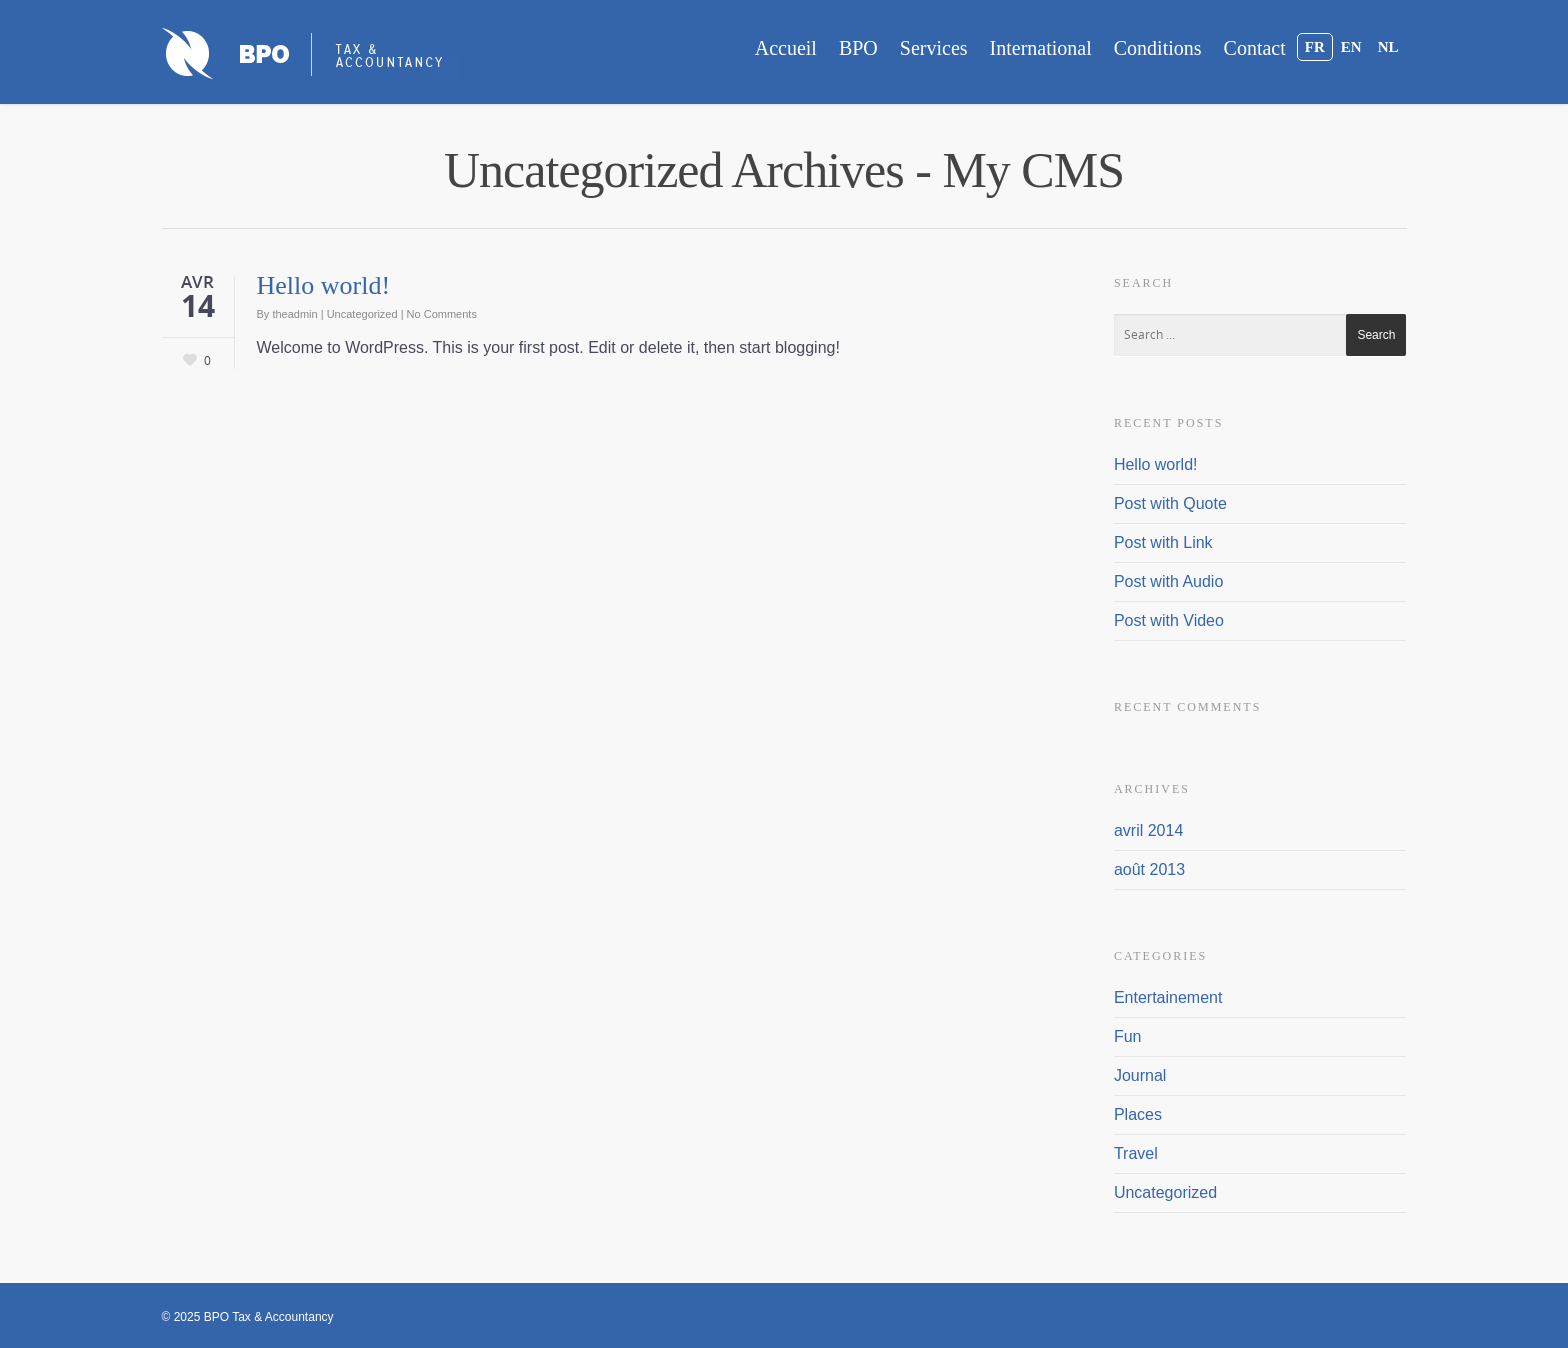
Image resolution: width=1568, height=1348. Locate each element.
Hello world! (324, 285)
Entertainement (1168, 997)
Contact (1255, 48)
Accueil (786, 48)
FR (1315, 47)
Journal (1140, 1075)
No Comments (442, 314)
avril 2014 (1148, 830)
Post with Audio (1168, 581)
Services (934, 48)
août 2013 (1149, 869)
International (1041, 48)
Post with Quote (1170, 503)
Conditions (1158, 48)
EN (1351, 47)
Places (1138, 1114)
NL (1388, 47)
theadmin (294, 314)
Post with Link (1163, 542)
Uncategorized (362, 314)
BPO (858, 48)
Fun (1128, 1036)
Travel (1136, 1153)
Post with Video (1169, 620)
